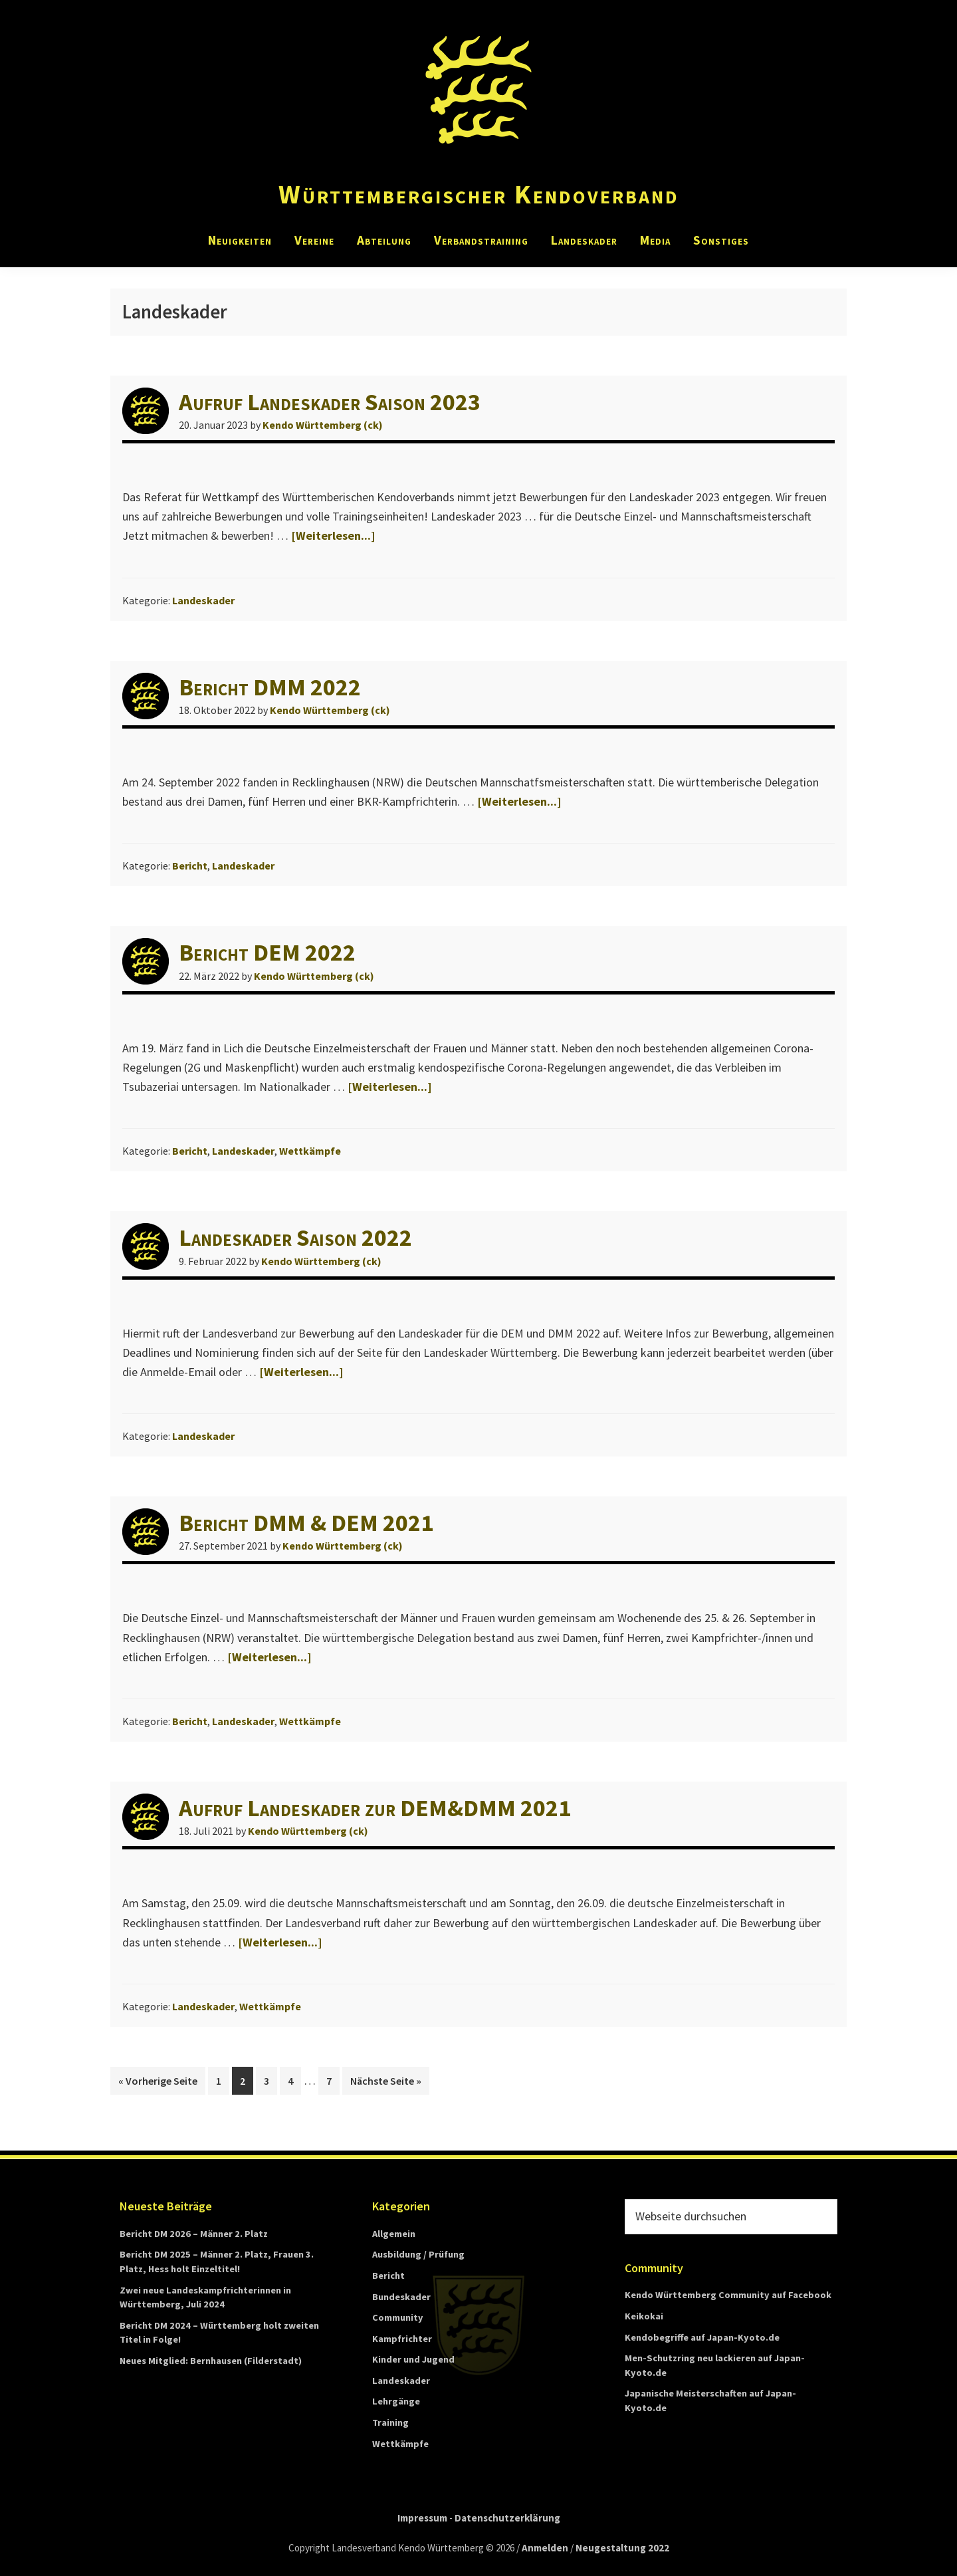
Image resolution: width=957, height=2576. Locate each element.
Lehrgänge (396, 2401)
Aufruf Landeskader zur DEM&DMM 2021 (375, 1808)
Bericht (189, 865)
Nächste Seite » (389, 2079)
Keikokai (644, 2316)
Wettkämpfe (310, 1150)
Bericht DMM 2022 (270, 687)
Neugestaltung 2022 (622, 2547)
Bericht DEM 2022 (267, 952)
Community (397, 2317)
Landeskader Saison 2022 (295, 1237)
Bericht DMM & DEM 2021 (306, 1523)
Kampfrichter (402, 2339)
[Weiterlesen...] (333, 535)
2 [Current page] (246, 2083)
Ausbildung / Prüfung (418, 2254)
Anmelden (545, 2547)
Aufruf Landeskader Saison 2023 (329, 402)
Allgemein (393, 2234)
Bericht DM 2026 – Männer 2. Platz (194, 2234)
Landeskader (203, 600)
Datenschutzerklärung (507, 2518)
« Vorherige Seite (161, 2079)
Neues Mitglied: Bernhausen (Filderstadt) (211, 2361)
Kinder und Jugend (413, 2359)
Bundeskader (401, 2297)
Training (390, 2422)
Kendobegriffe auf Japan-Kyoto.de (702, 2337)
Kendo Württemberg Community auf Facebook (728, 2295)
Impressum (422, 2518)
